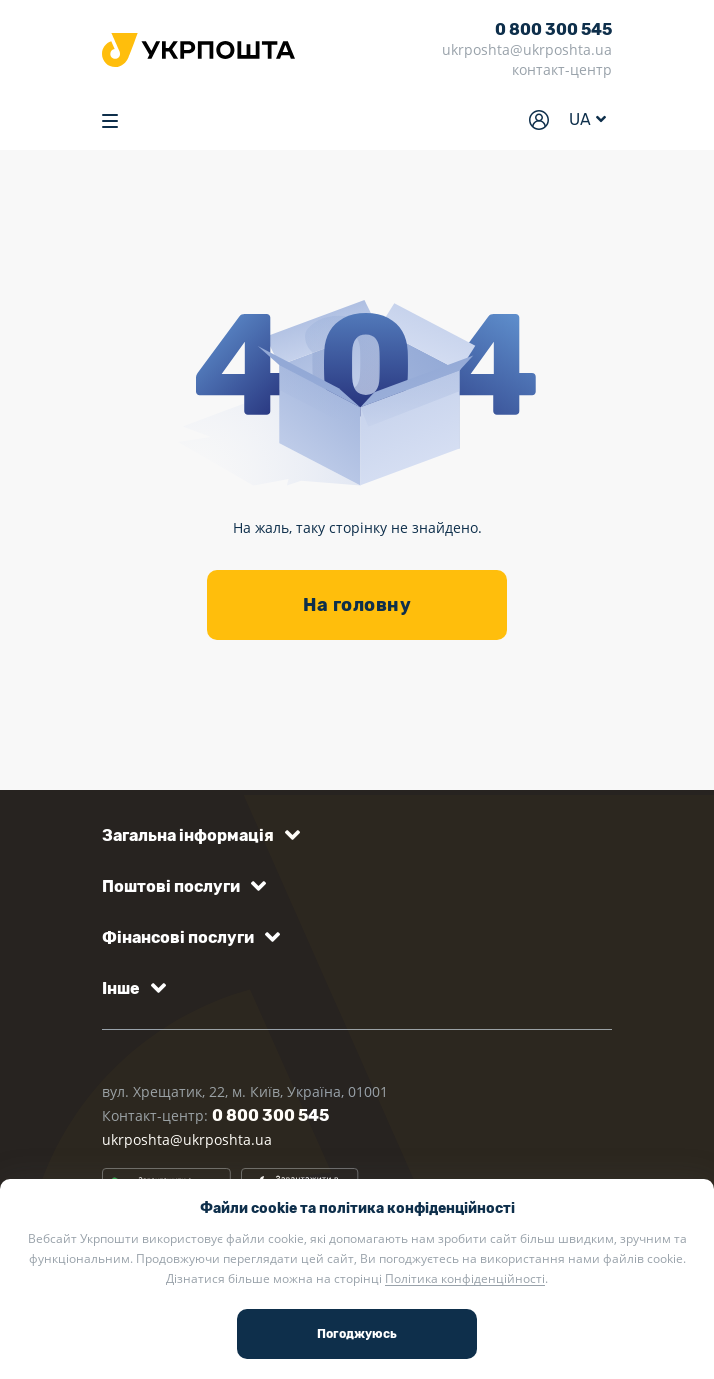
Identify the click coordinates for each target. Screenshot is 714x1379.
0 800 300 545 (553, 29)
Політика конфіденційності (465, 1278)
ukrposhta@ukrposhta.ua (527, 49)
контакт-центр (562, 69)
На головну (357, 605)
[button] (197, 835)
